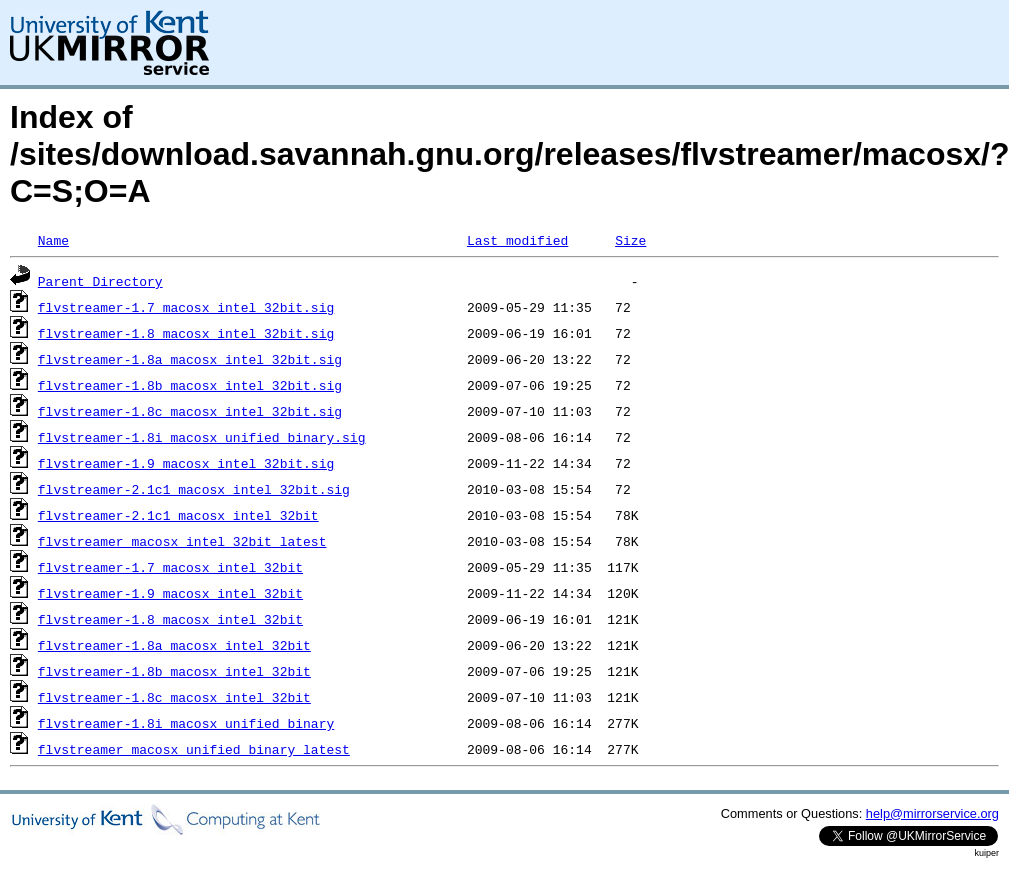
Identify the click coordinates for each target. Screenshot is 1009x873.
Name (53, 240)
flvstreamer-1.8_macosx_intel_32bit (170, 619)
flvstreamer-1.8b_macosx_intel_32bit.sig (190, 385)
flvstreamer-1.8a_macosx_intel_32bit (174, 645)
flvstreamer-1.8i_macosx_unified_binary (186, 723)
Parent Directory (100, 281)
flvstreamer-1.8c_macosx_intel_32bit (174, 697)
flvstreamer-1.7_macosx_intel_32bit (170, 567)
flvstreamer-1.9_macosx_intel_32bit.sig (186, 463)
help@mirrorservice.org (932, 813)
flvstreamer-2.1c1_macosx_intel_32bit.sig (194, 489)
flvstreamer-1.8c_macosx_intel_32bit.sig (190, 411)
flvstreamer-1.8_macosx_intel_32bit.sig (186, 333)
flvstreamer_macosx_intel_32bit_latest (182, 541)
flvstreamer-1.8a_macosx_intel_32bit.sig (190, 359)
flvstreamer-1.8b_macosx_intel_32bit (174, 671)
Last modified (517, 240)
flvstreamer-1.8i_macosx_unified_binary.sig (202, 437)
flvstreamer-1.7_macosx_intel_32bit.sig (186, 307)
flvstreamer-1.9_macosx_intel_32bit (170, 593)
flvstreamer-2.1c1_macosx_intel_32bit (178, 515)
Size (630, 240)
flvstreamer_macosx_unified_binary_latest (194, 749)
